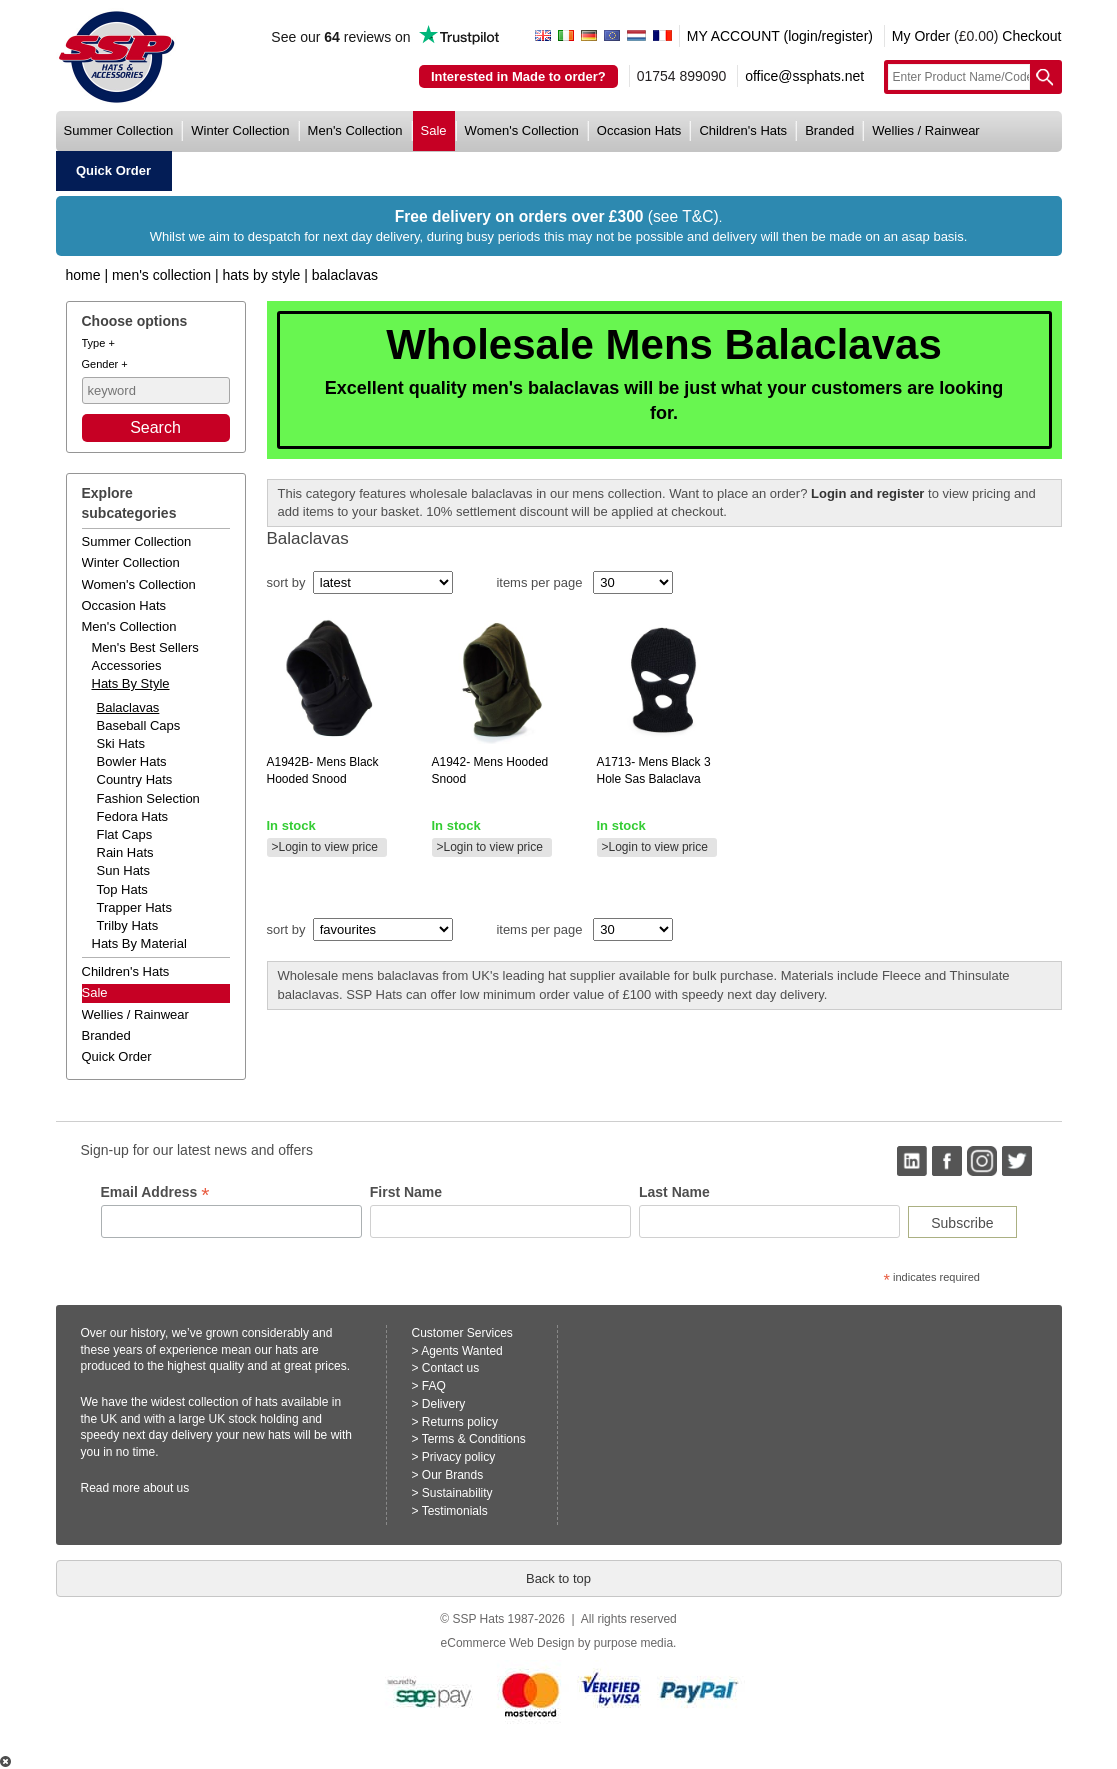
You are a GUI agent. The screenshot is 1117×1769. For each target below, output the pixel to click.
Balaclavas (345, 275)
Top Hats (122, 889)
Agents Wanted (462, 1351)
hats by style (131, 683)
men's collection (355, 130)
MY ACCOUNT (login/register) (780, 36)
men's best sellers (145, 647)
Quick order (117, 1056)
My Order (921, 36)
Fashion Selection (148, 798)
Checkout (1031, 36)
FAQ (434, 1386)
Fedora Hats (133, 816)
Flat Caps (125, 834)
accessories (127, 665)
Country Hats (135, 779)
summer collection (119, 130)
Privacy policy (458, 1457)
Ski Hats (121, 743)
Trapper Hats (134, 907)
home (83, 275)
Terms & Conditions (474, 1439)
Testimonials (455, 1511)
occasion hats (639, 130)
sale (434, 130)
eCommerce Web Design (508, 1643)
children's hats (743, 130)
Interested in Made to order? (518, 76)
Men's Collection (161, 275)
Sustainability (457, 1493)
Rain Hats (125, 852)
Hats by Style (262, 275)
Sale (95, 992)
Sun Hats (123, 870)
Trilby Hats (128, 925)
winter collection (240, 130)
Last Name (674, 1192)
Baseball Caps (139, 725)
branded (829, 130)
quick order (113, 170)
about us (166, 1488)
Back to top (558, 1578)
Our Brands (452, 1475)
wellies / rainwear (925, 130)
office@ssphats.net (804, 76)
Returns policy (460, 1422)
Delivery (443, 1404)
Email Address (155, 1192)
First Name (406, 1192)
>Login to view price (325, 847)
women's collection (522, 130)
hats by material (139, 943)
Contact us (450, 1368)
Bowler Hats (132, 761)
